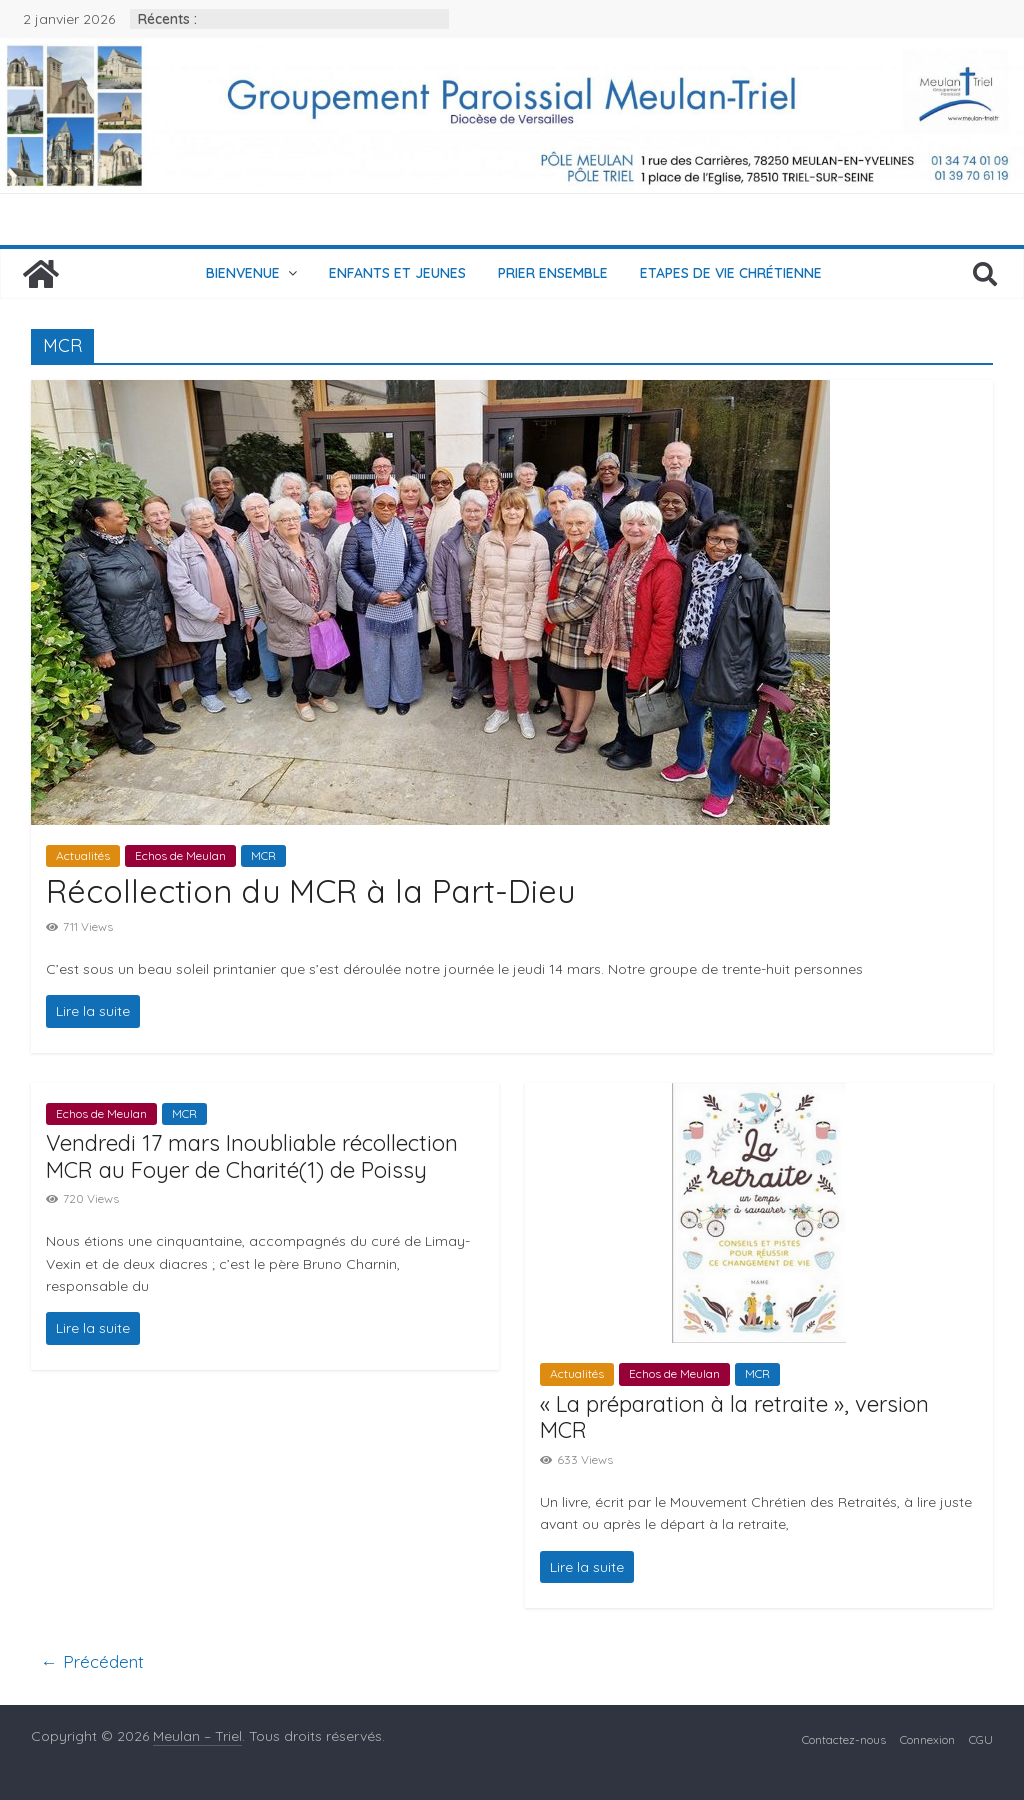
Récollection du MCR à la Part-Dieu (310, 891)
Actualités (83, 855)
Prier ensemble (553, 273)
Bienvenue (243, 273)
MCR (263, 855)
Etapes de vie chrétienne (731, 273)
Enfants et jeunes (397, 273)
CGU (981, 1739)
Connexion (927, 1739)
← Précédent (92, 1661)
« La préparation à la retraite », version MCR (734, 1417)
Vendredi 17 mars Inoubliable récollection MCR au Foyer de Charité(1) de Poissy (252, 1156)
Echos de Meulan (180, 855)
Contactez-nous (844, 1739)
